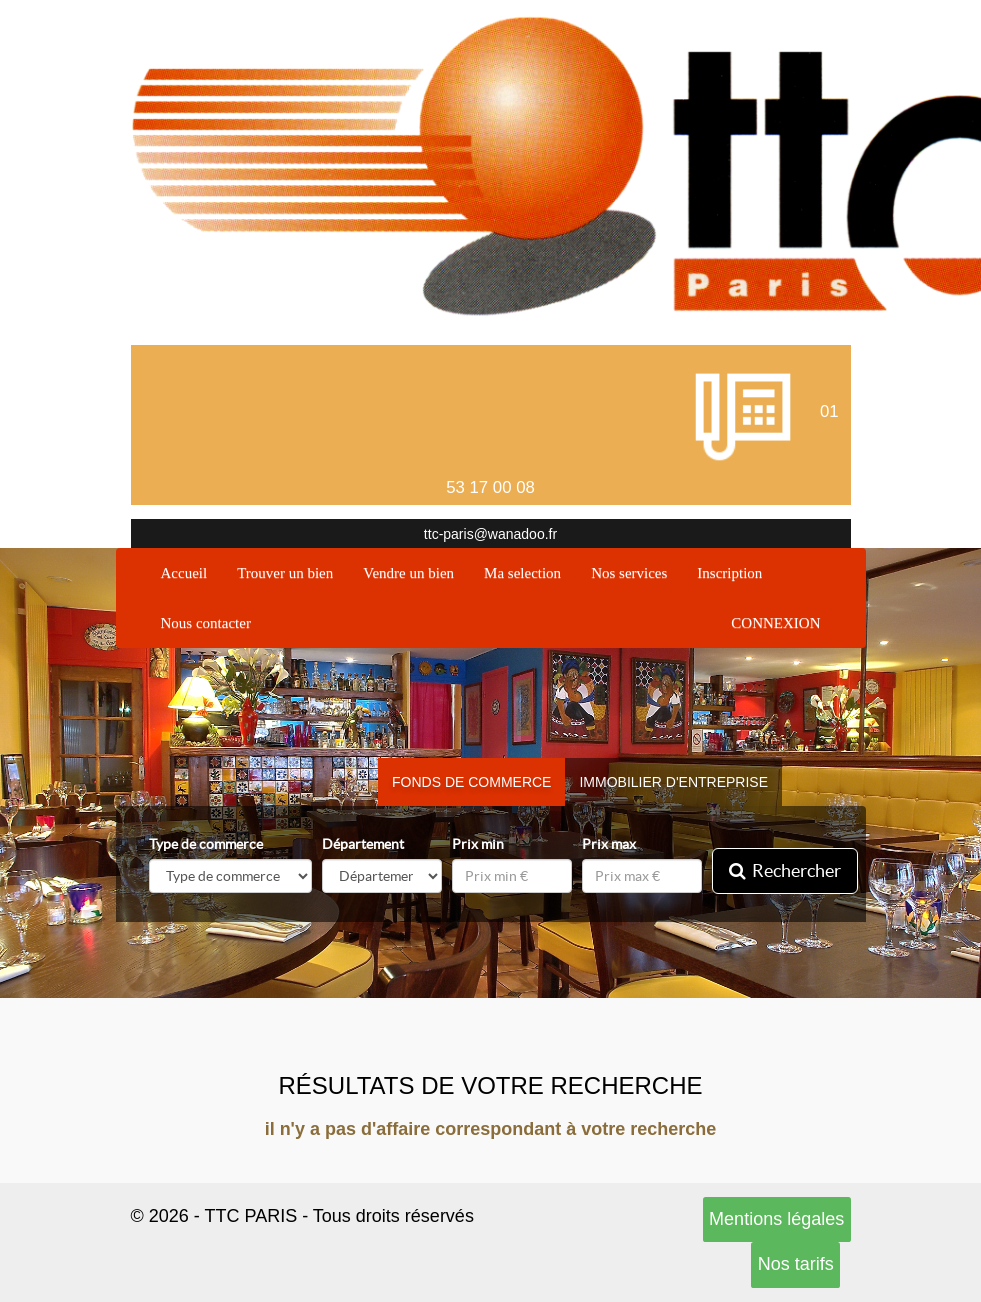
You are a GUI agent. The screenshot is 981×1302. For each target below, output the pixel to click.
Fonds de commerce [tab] (471, 782)
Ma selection (522, 573)
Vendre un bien (408, 573)
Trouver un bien (285, 573)
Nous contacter (206, 623)
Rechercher (785, 870)
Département (363, 844)
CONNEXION (775, 623)
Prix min (478, 844)
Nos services (629, 573)
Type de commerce (206, 844)
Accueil (192, 571)
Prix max (609, 844)
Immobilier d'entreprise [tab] (673, 782)
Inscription (729, 573)
